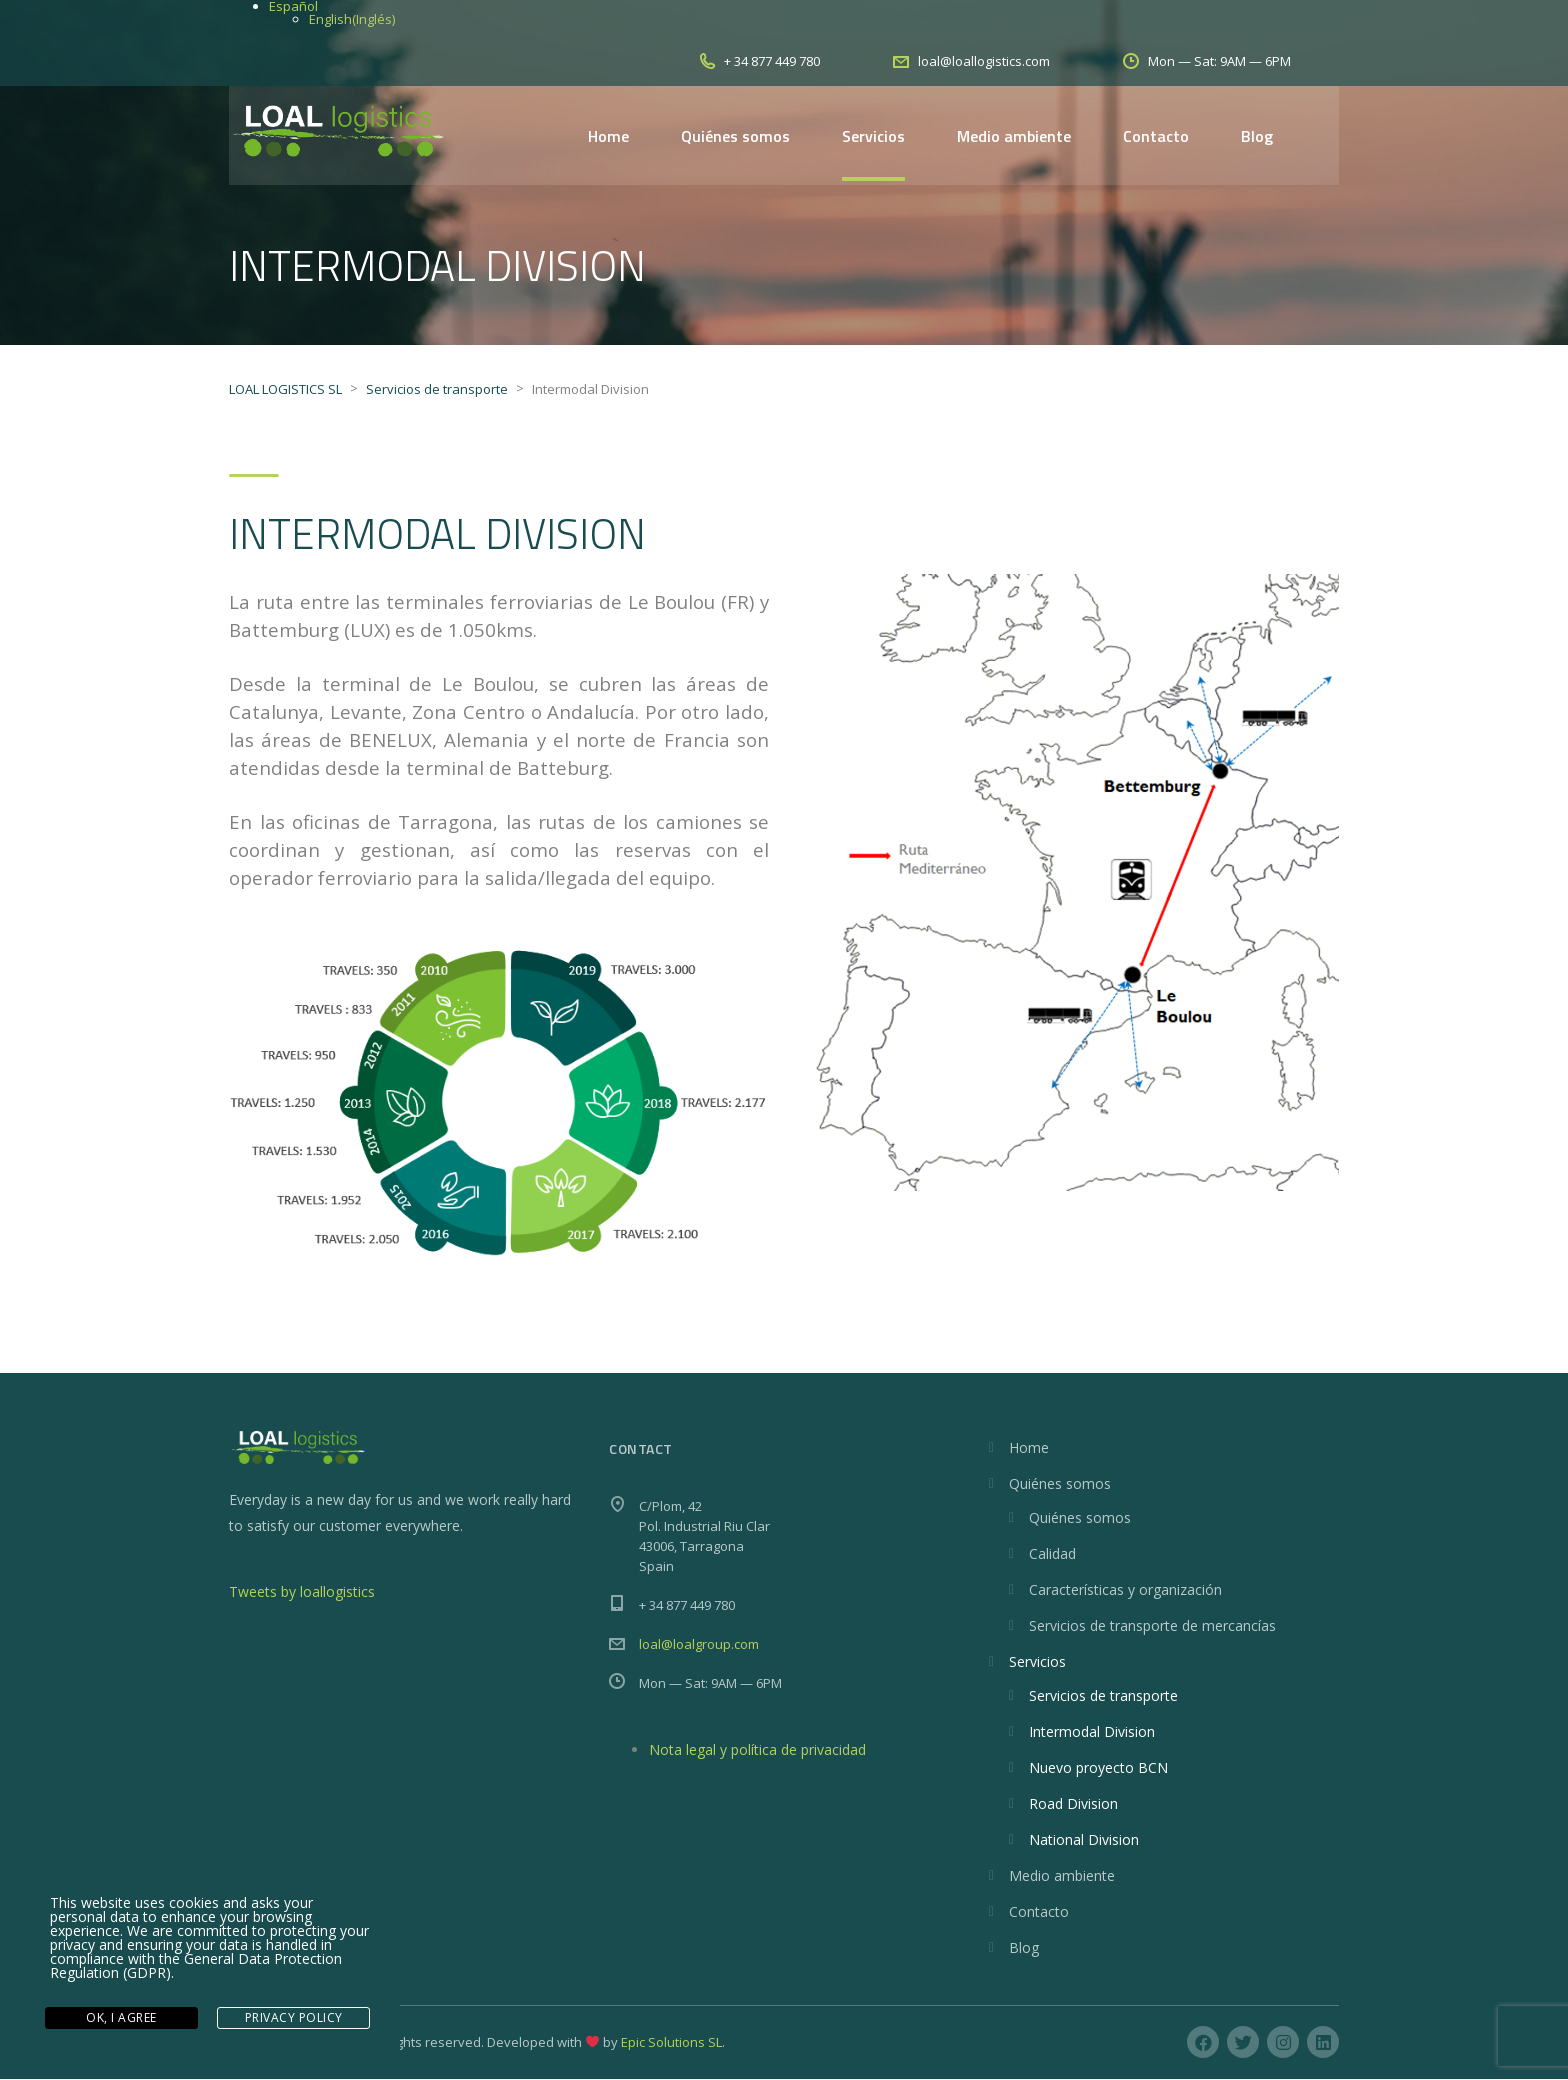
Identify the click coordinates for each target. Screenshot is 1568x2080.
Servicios (873, 136)
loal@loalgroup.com (699, 1645)
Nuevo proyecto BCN (1098, 1768)
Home (608, 136)
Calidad (1052, 1554)
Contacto (1156, 136)
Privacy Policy (294, 2018)
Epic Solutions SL (671, 2043)
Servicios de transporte (1103, 1696)
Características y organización (1125, 1590)
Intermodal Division (1092, 1732)
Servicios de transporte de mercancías (1152, 1626)
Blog (1257, 136)
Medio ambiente (1014, 136)
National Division (1084, 1840)
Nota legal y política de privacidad (757, 1750)
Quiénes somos (735, 136)
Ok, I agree (121, 2018)
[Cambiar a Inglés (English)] (352, 19)
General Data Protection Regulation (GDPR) (196, 1968)
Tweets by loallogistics (302, 1592)
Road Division (1073, 1804)
